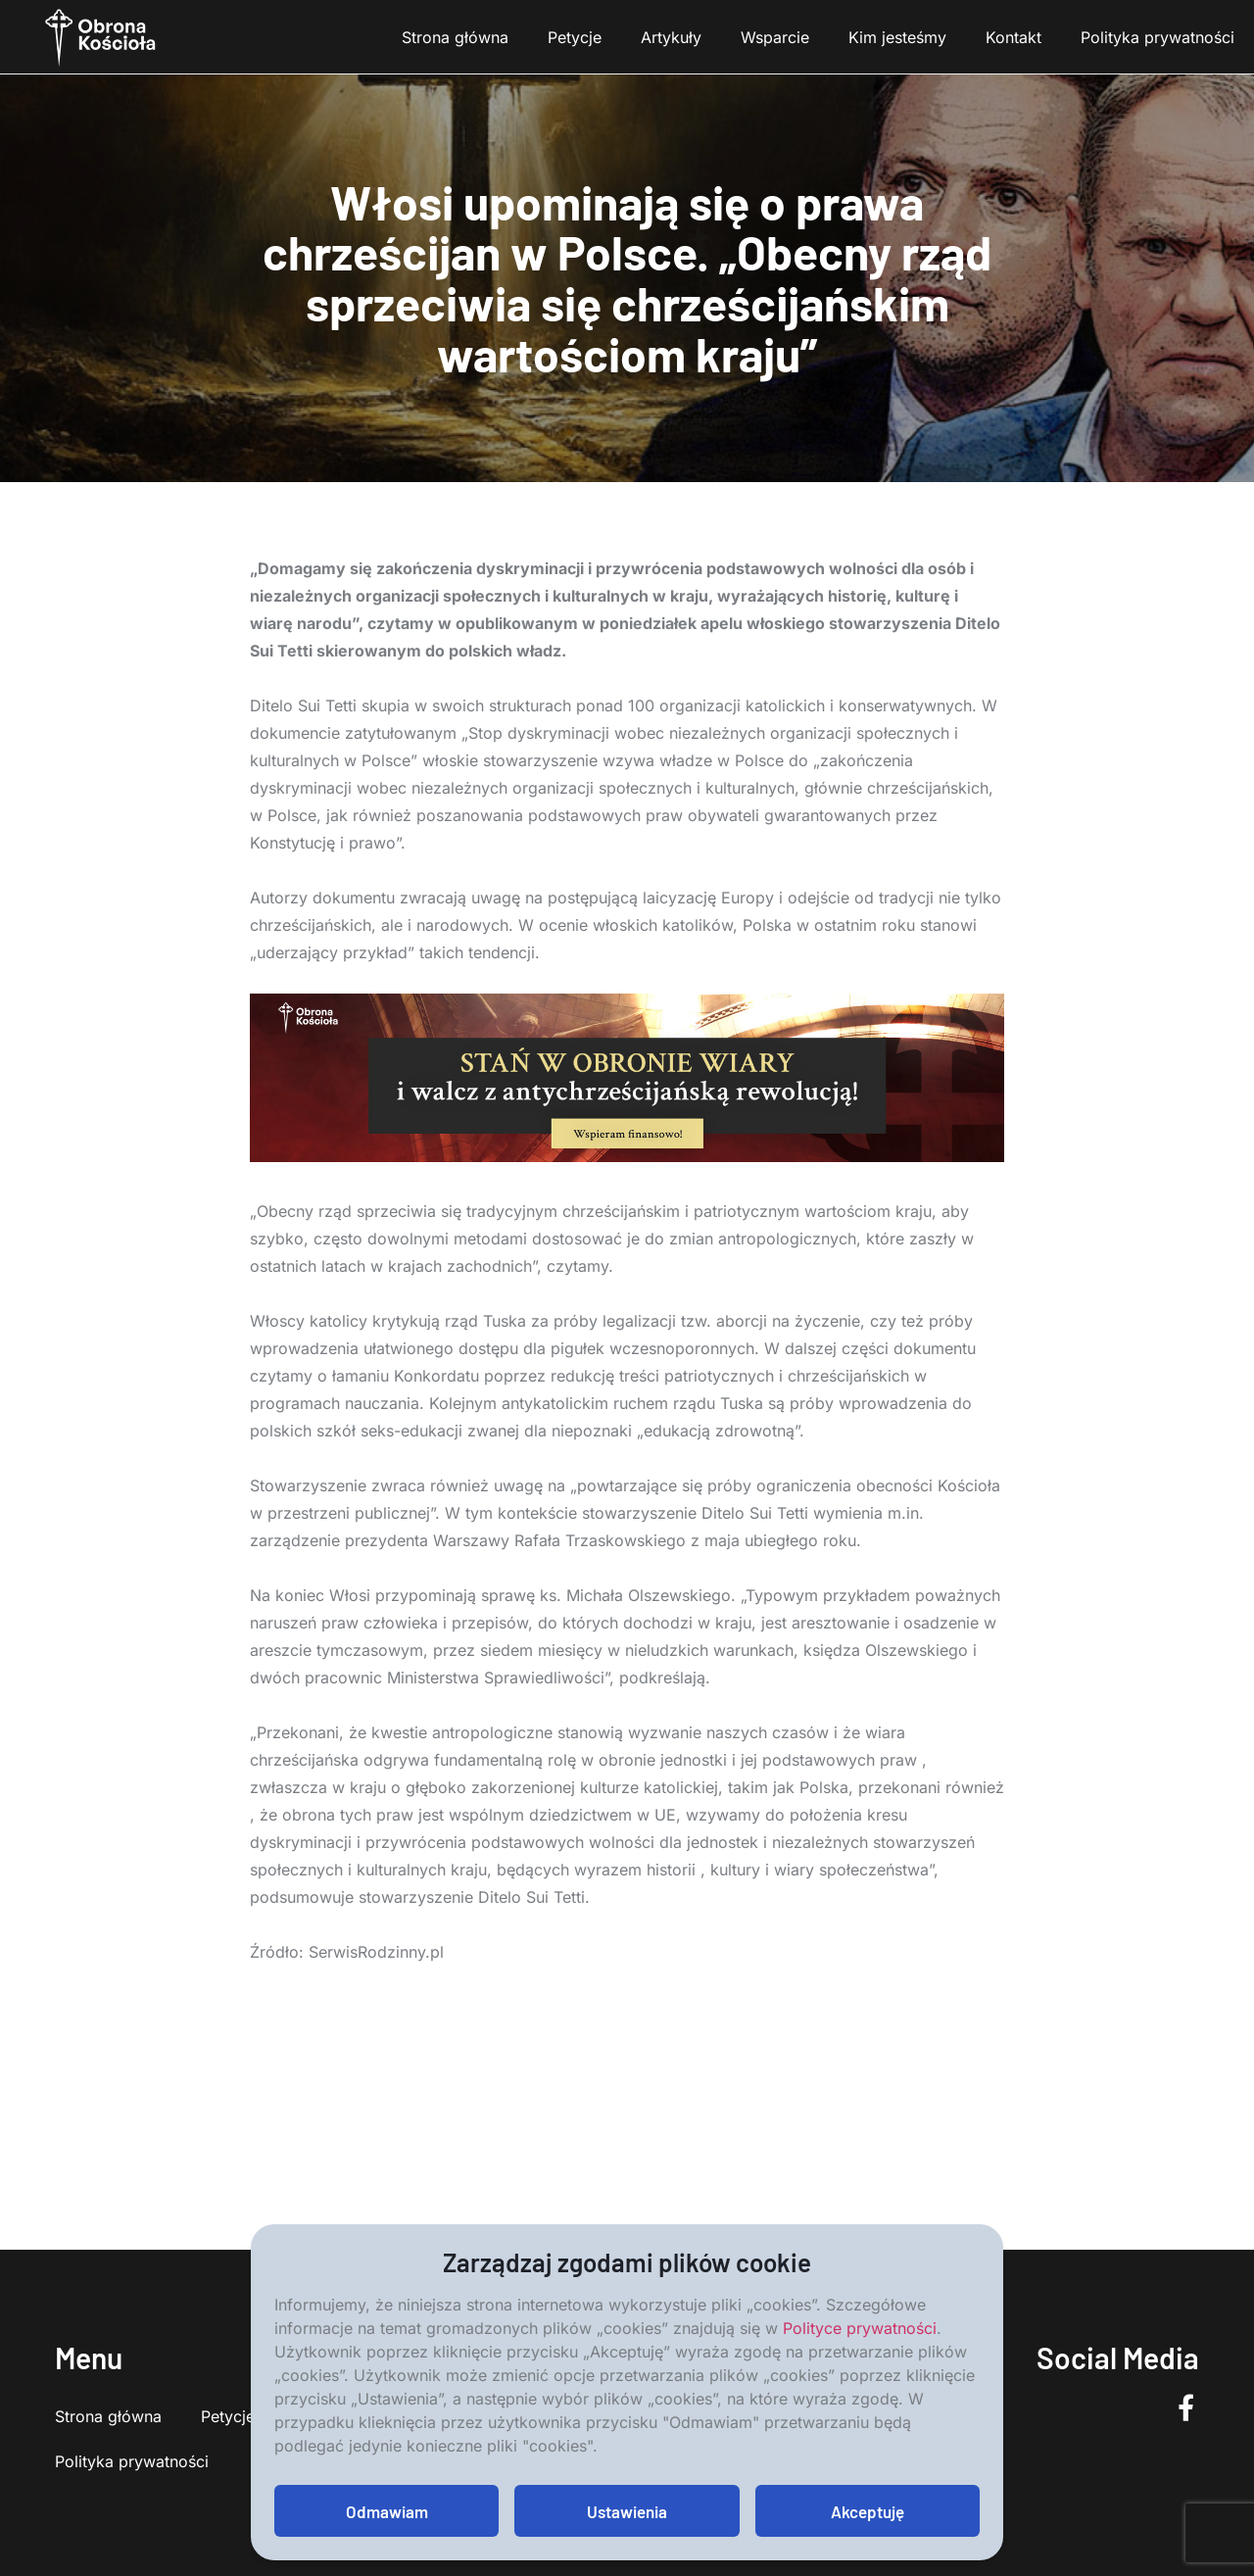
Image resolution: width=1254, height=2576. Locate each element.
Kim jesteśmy (897, 37)
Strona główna (455, 37)
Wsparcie (775, 37)
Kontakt (1013, 37)
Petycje (575, 37)
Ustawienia (627, 2511)
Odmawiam (387, 2511)
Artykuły (671, 37)
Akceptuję (867, 2511)
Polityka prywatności (1157, 37)
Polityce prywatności (860, 2328)
